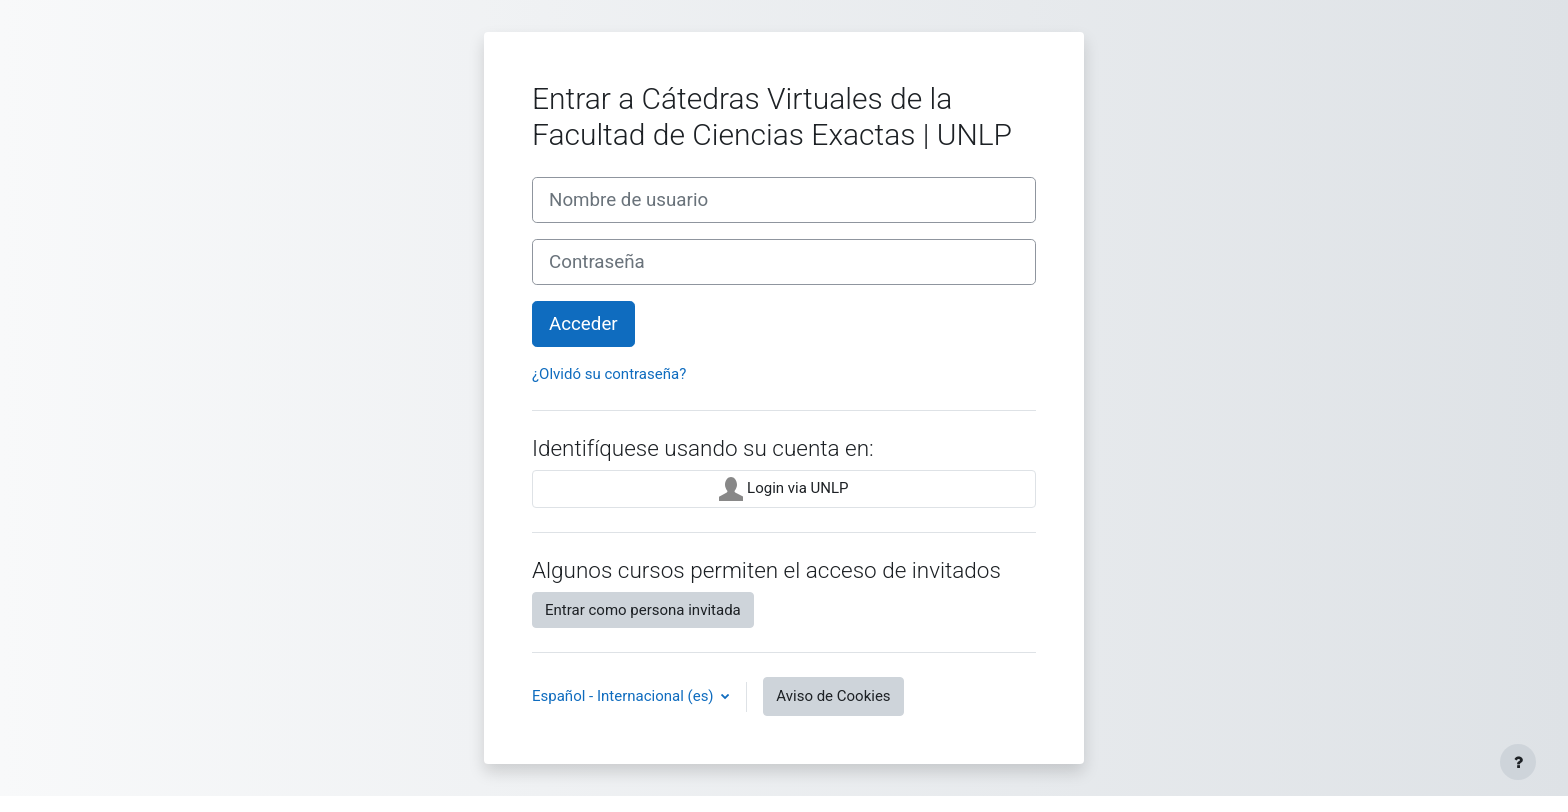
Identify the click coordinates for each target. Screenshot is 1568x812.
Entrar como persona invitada (643, 610)
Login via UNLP (783, 489)
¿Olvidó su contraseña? (609, 374)
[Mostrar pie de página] (1518, 762)
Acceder (583, 324)
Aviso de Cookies (833, 696)
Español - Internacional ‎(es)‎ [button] (624, 696)
